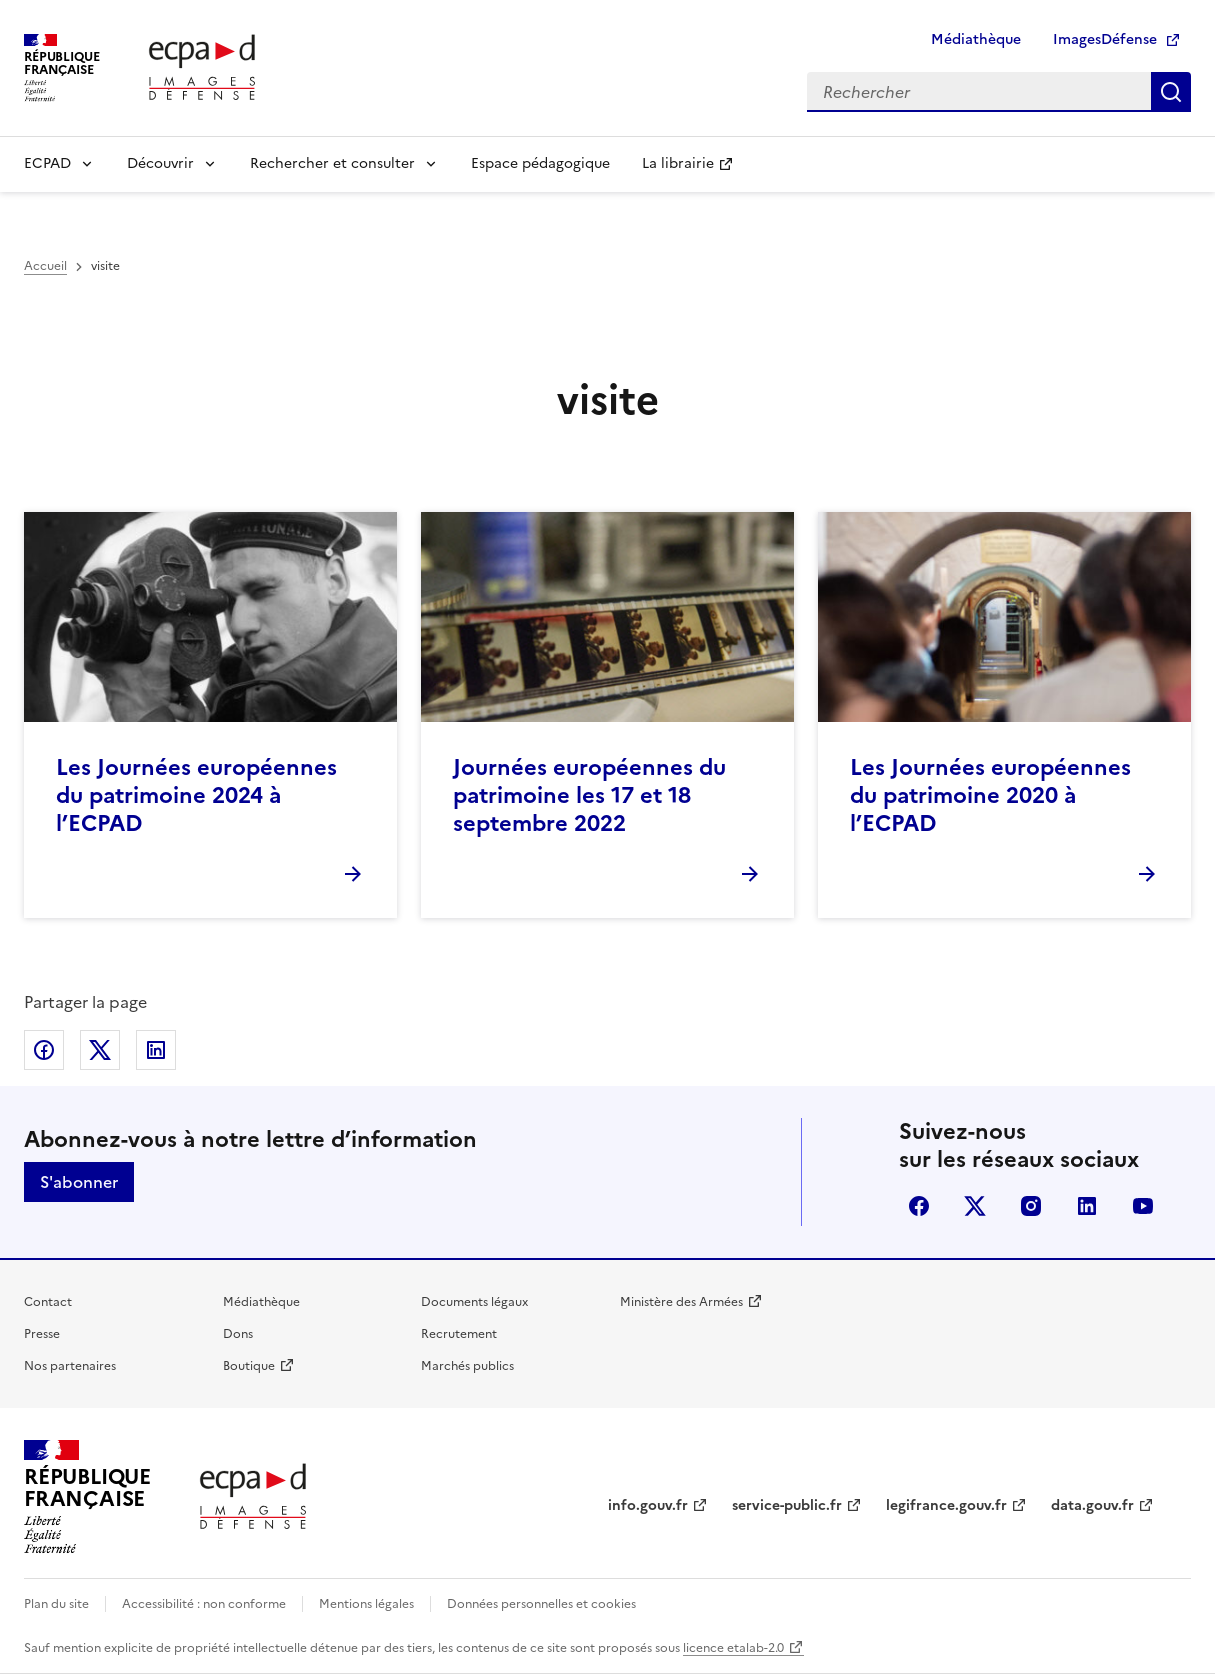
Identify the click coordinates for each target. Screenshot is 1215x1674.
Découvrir (160, 163)
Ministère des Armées (681, 1302)
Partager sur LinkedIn (156, 1050)
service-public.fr (787, 1505)
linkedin (1087, 1206)
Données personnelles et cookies (541, 1604)
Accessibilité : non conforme (204, 1604)
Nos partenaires (70, 1366)
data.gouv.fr (1092, 1505)
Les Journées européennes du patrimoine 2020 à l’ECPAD (990, 795)
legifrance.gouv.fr (946, 1505)
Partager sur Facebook (44, 1050)
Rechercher (1171, 92)
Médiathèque (976, 39)
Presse (42, 1334)
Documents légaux (474, 1302)
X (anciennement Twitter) (975, 1206)
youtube (1143, 1206)
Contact (48, 1302)
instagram (1031, 1206)
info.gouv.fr (648, 1505)
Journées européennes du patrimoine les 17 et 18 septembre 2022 (589, 795)
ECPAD (47, 163)
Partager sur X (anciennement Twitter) (100, 1050)
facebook (919, 1206)
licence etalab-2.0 (733, 1648)
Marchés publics (467, 1366)
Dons (238, 1334)
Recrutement (459, 1334)
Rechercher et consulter (332, 163)
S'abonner (79, 1182)
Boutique (249, 1366)
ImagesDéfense (1105, 39)
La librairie (678, 163)
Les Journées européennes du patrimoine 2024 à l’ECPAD (196, 795)
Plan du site (56, 1604)
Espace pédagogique (540, 163)
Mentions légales (366, 1604)
